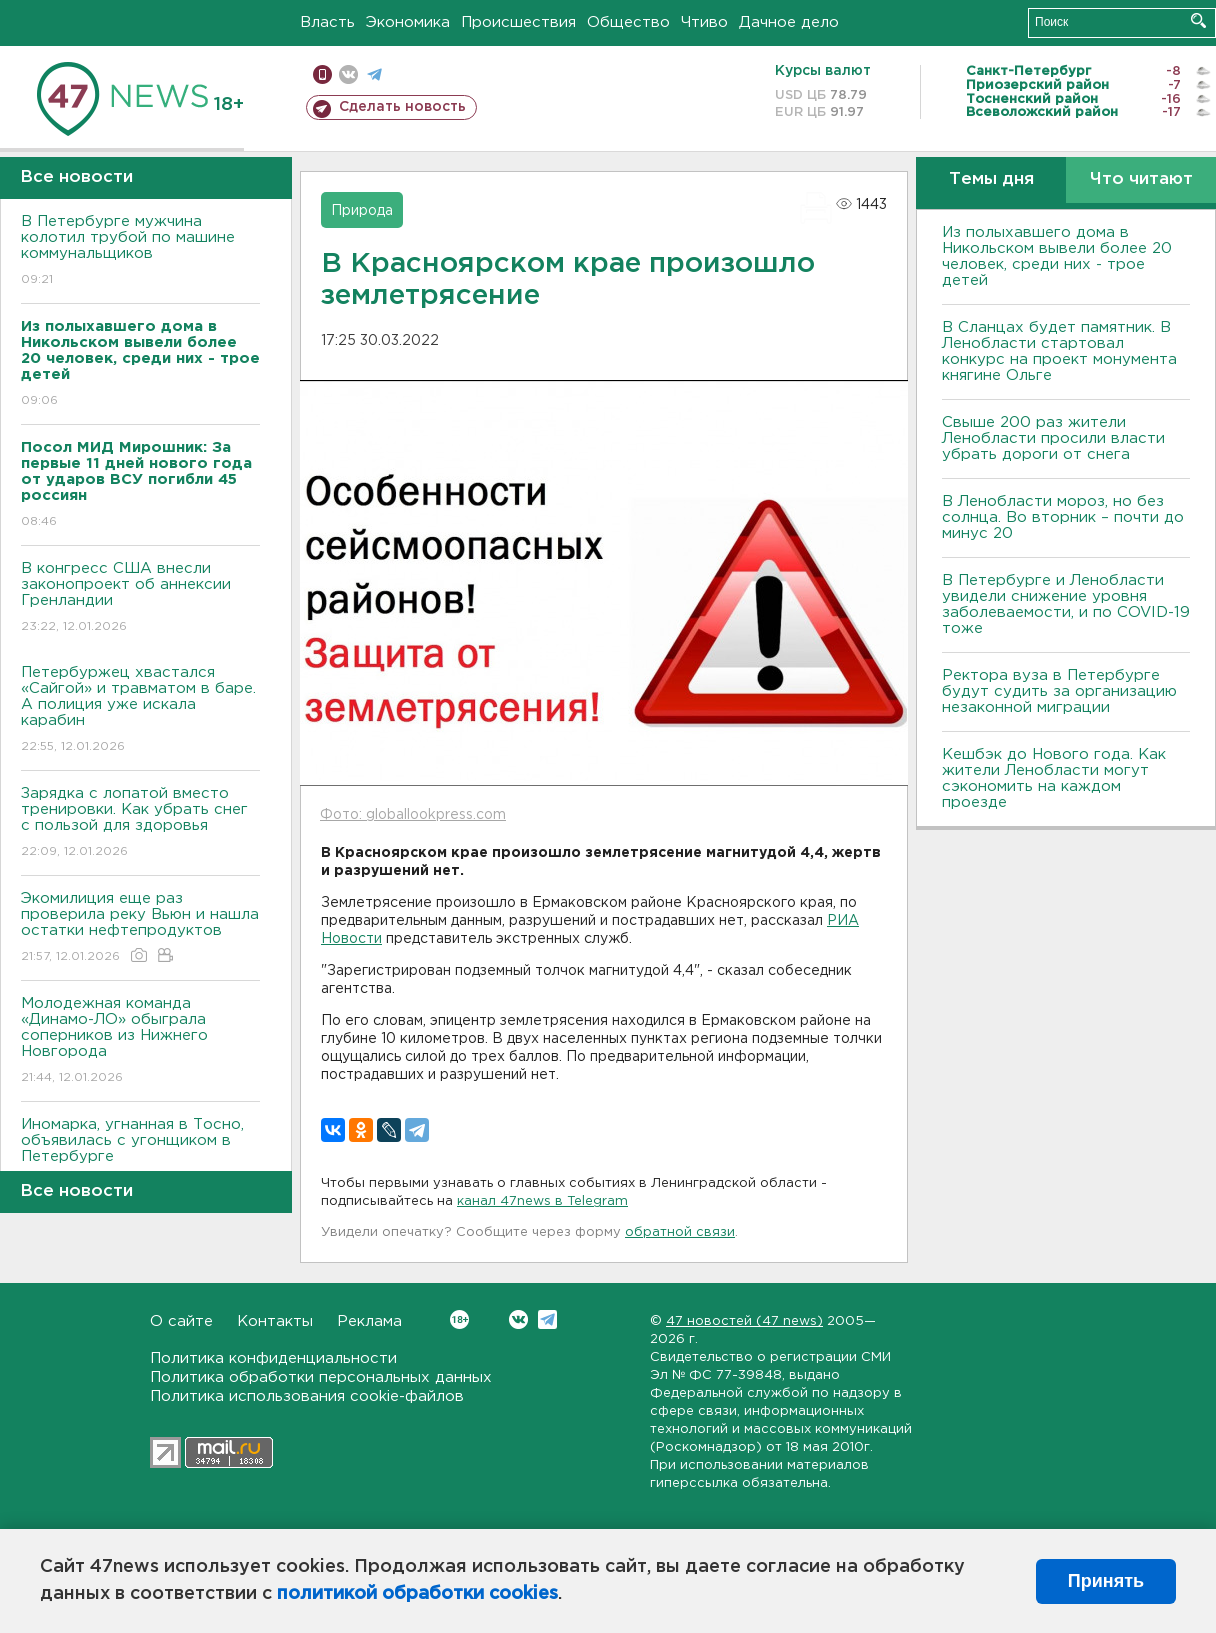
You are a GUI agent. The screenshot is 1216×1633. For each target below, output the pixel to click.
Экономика (408, 22)
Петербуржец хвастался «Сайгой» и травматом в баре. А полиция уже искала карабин (140, 710)
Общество (628, 22)
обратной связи (680, 1232)
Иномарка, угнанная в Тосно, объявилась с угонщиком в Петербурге (140, 1154)
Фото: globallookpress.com (413, 815)
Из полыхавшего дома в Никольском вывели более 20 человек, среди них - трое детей (1057, 256)
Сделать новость (402, 107)
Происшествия (518, 22)
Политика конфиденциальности (273, 1358)
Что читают (1141, 179)
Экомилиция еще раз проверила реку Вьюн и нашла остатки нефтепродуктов (140, 928)
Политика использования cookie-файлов (307, 1396)
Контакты (275, 1321)
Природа (362, 211)
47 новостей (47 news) (744, 1321)
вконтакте (348, 74)
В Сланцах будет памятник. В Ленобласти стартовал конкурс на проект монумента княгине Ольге (1059, 351)
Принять (1106, 1581)
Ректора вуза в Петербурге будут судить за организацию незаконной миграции (1059, 691)
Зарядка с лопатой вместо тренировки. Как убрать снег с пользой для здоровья (140, 823)
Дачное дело (789, 22)
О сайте (181, 1321)
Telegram (547, 1319)
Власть (327, 22)
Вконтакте (459, 1319)
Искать (1198, 20)
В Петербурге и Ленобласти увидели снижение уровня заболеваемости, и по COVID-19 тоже (1066, 604)
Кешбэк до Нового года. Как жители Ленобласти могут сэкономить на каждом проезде (1054, 778)
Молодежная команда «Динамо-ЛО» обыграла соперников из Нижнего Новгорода (140, 1041)
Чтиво (704, 22)
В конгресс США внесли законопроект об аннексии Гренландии (140, 598)
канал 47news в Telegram (542, 1201)
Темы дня (991, 179)
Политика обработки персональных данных (321, 1377)
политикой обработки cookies (417, 1594)
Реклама (369, 1321)
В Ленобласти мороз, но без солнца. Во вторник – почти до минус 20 (1063, 517)
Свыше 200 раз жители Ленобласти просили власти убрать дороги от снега (1053, 438)
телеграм (374, 74)
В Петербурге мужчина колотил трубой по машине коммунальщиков (140, 251)
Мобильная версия (322, 74)
